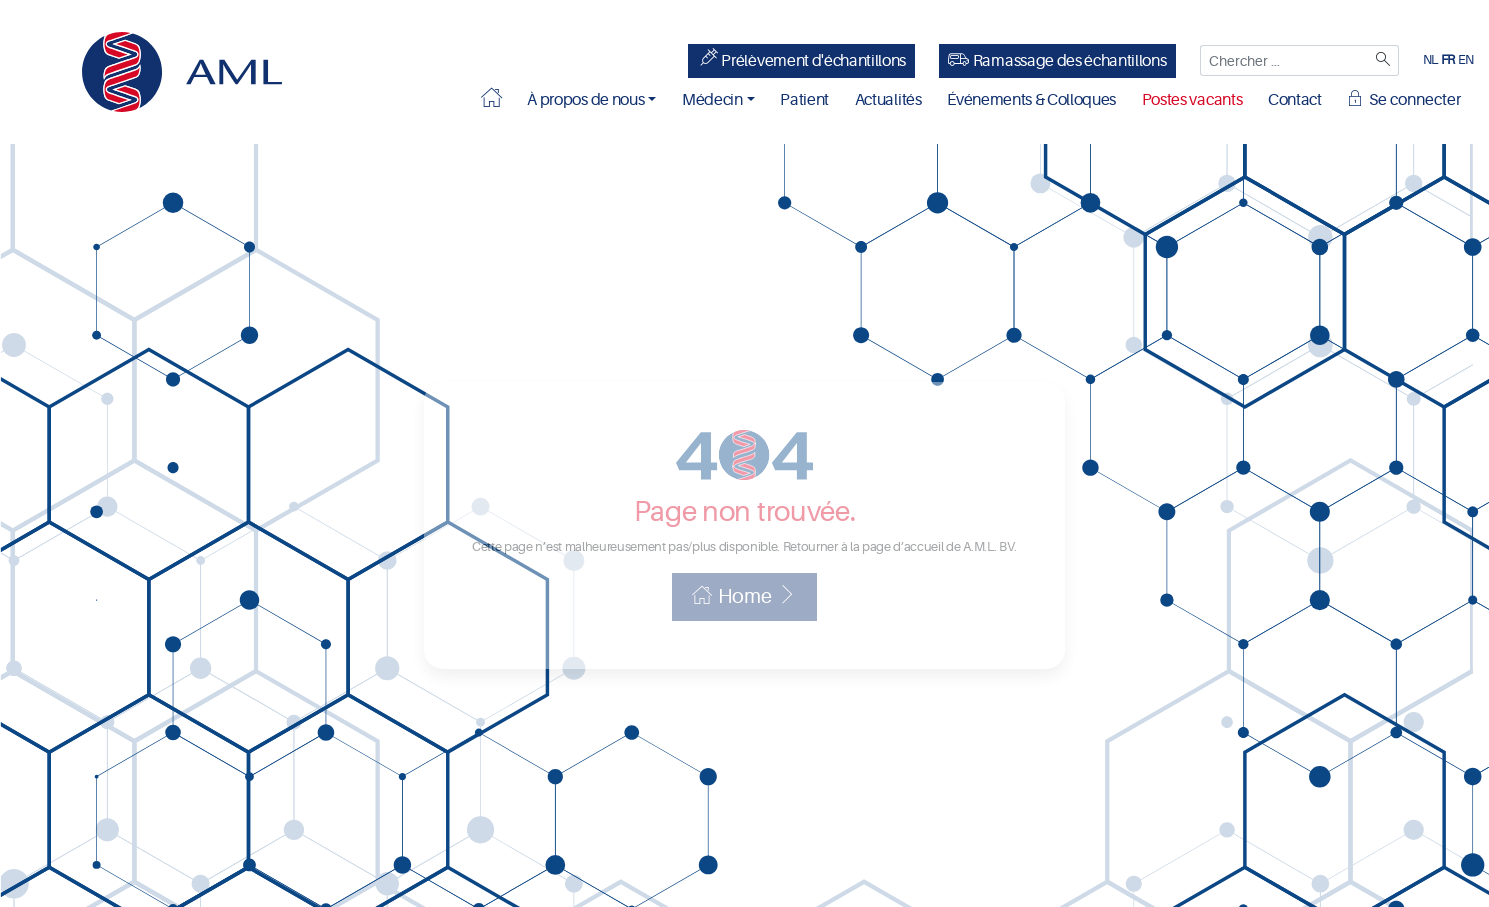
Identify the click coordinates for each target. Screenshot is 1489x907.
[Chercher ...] (1284, 60)
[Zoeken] (1383, 60)
